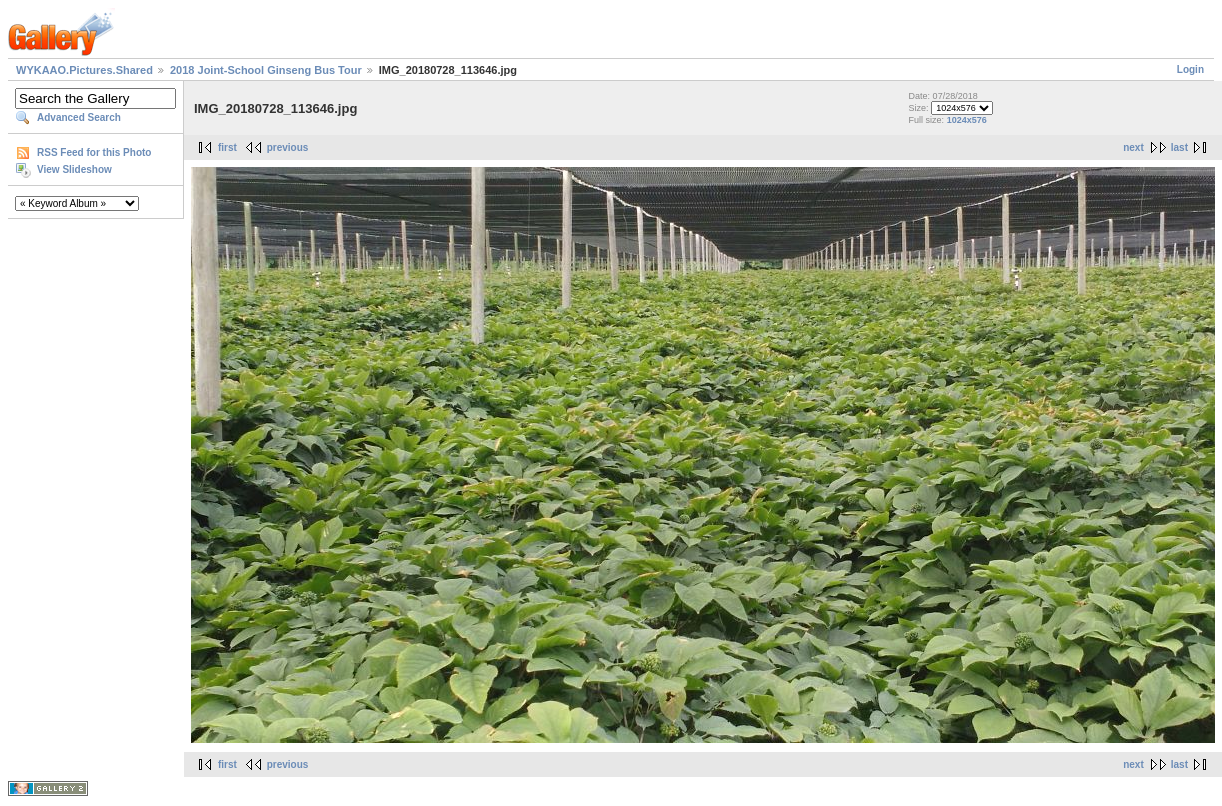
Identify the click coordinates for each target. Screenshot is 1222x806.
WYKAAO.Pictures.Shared (84, 70)
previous (288, 147)
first (227, 147)
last (1179, 147)
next (1133, 147)
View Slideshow (74, 169)
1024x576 (967, 120)
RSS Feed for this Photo (94, 152)
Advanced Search (79, 117)
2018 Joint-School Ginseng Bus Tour (266, 70)
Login (1190, 69)
